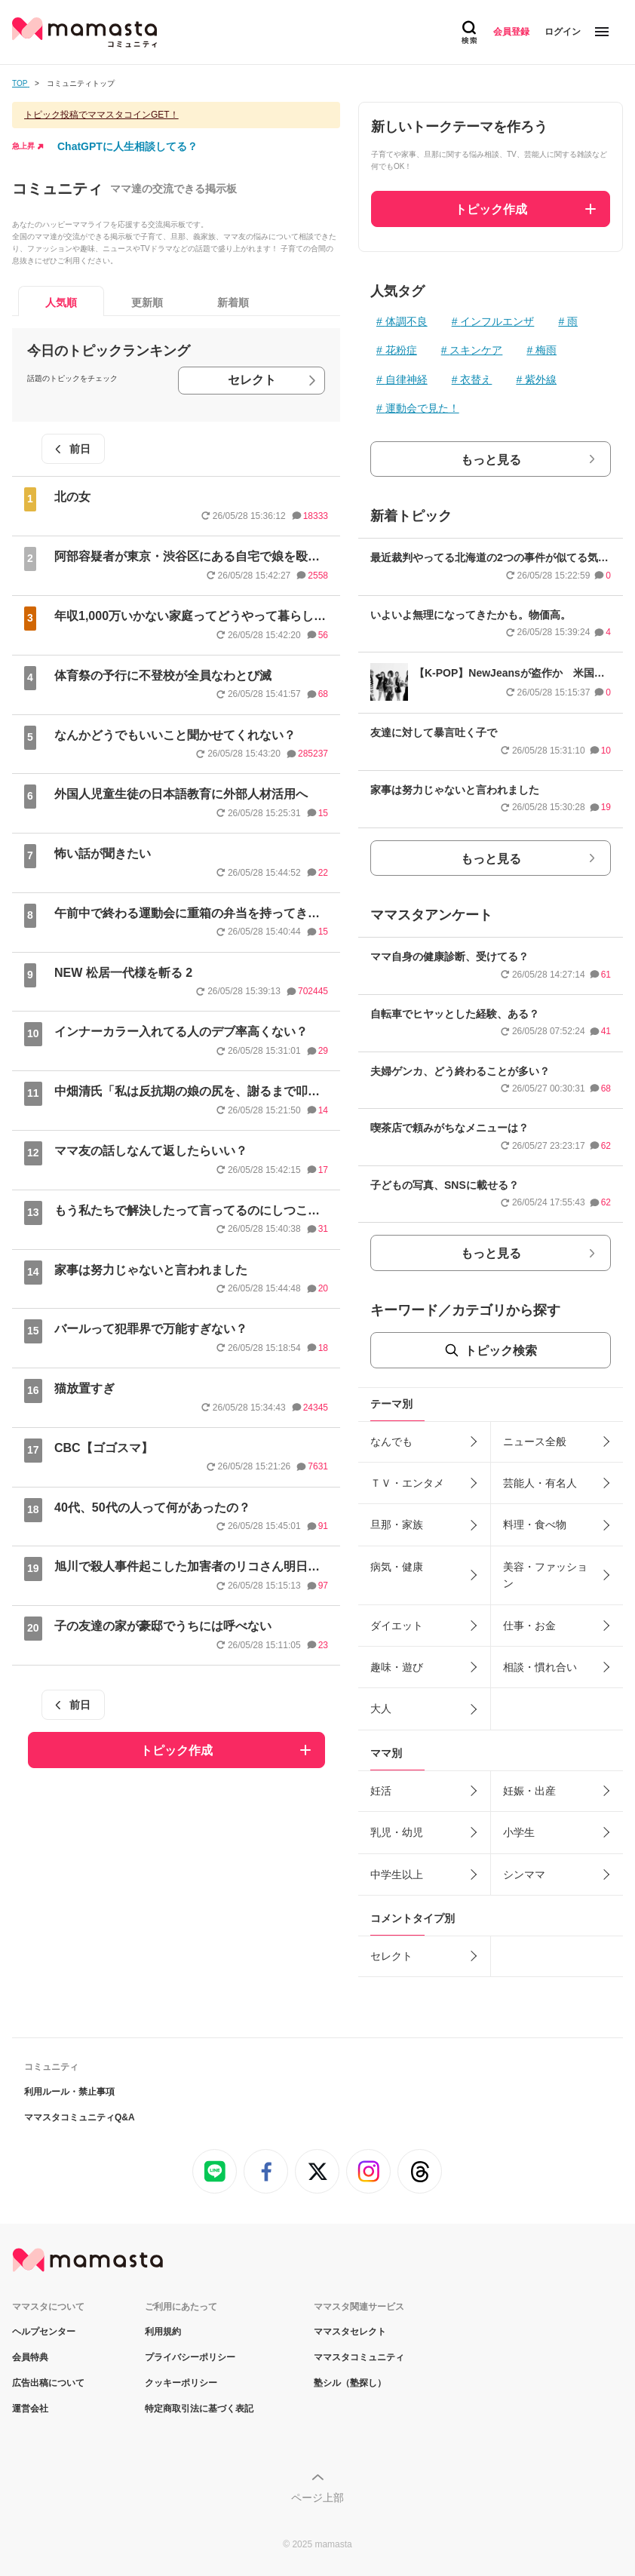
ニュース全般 (534, 1441)
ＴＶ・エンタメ (407, 1483)
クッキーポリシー (181, 2382)
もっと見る (491, 459)
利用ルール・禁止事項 (69, 2091)
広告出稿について (48, 2382)
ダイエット (396, 1626)
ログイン (563, 31)
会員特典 (30, 2357)
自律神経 (406, 379)
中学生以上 (396, 1874)
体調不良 (406, 321)
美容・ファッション (545, 1575)
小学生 (519, 1832)
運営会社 (30, 2408)
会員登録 (511, 31)
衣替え (476, 379)
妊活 (380, 1791)
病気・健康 (396, 1567)
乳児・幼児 (396, 1832)
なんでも (391, 1441)
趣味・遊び (396, 1667)
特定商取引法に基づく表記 (199, 2408)
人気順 (61, 302)
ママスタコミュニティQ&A (79, 2117)
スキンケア (475, 350)
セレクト (252, 379)
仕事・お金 (529, 1626)
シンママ (524, 1874)
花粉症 (401, 350)
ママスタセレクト (350, 2331)
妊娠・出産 (529, 1791)
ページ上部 (317, 2498)
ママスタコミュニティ (359, 2357)
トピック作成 (176, 1750)
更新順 (147, 302)
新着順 (233, 302)
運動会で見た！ (422, 408)
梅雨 (546, 350)
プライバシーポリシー (190, 2357)
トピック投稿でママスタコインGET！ (101, 114)
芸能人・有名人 (540, 1483)
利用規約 (163, 2331)
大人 (380, 1708)
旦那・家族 (396, 1524)
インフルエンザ (497, 321)
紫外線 (541, 379)
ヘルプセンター (43, 2331)
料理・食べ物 (534, 1524)
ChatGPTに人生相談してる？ (127, 146)
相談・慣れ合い (540, 1667)
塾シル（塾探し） (350, 2382)
